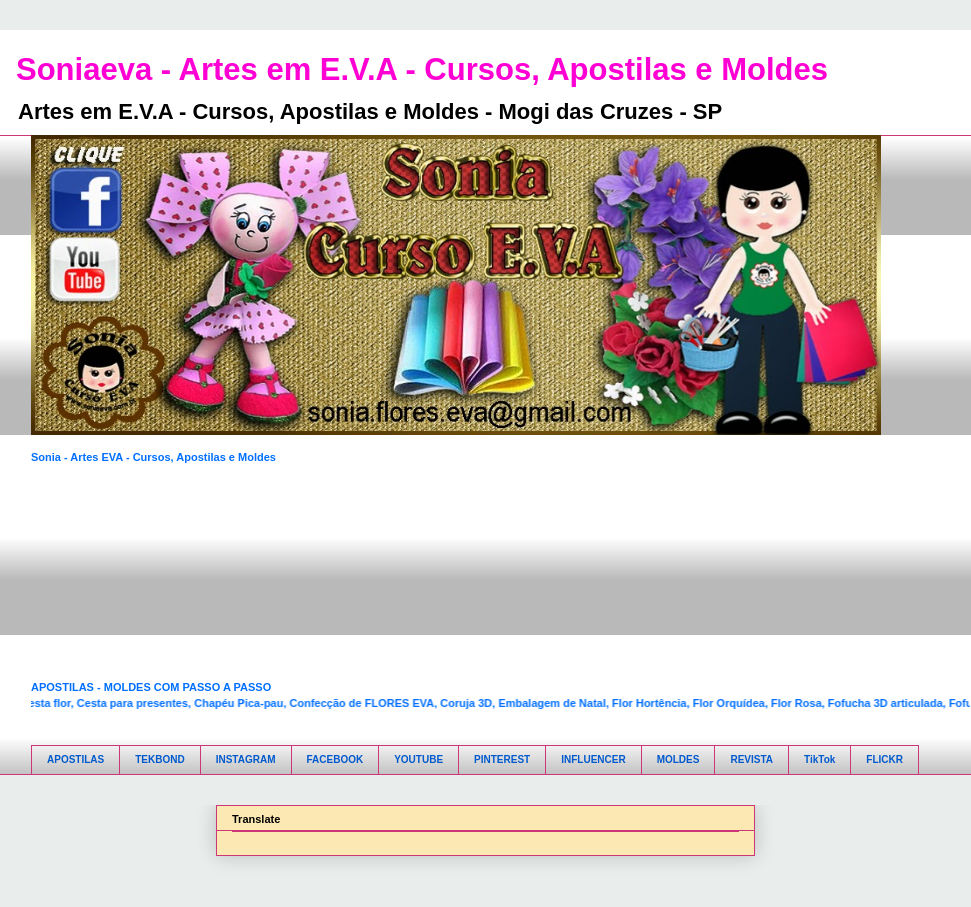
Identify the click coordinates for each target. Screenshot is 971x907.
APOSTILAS (75, 759)
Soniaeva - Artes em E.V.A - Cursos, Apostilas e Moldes (422, 69)
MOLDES (678, 759)
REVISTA (751, 759)
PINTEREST (502, 759)
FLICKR (884, 759)
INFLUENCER (593, 759)
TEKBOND (159, 759)
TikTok (819, 759)
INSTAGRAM (246, 759)
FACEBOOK (335, 759)
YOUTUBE (418, 759)
